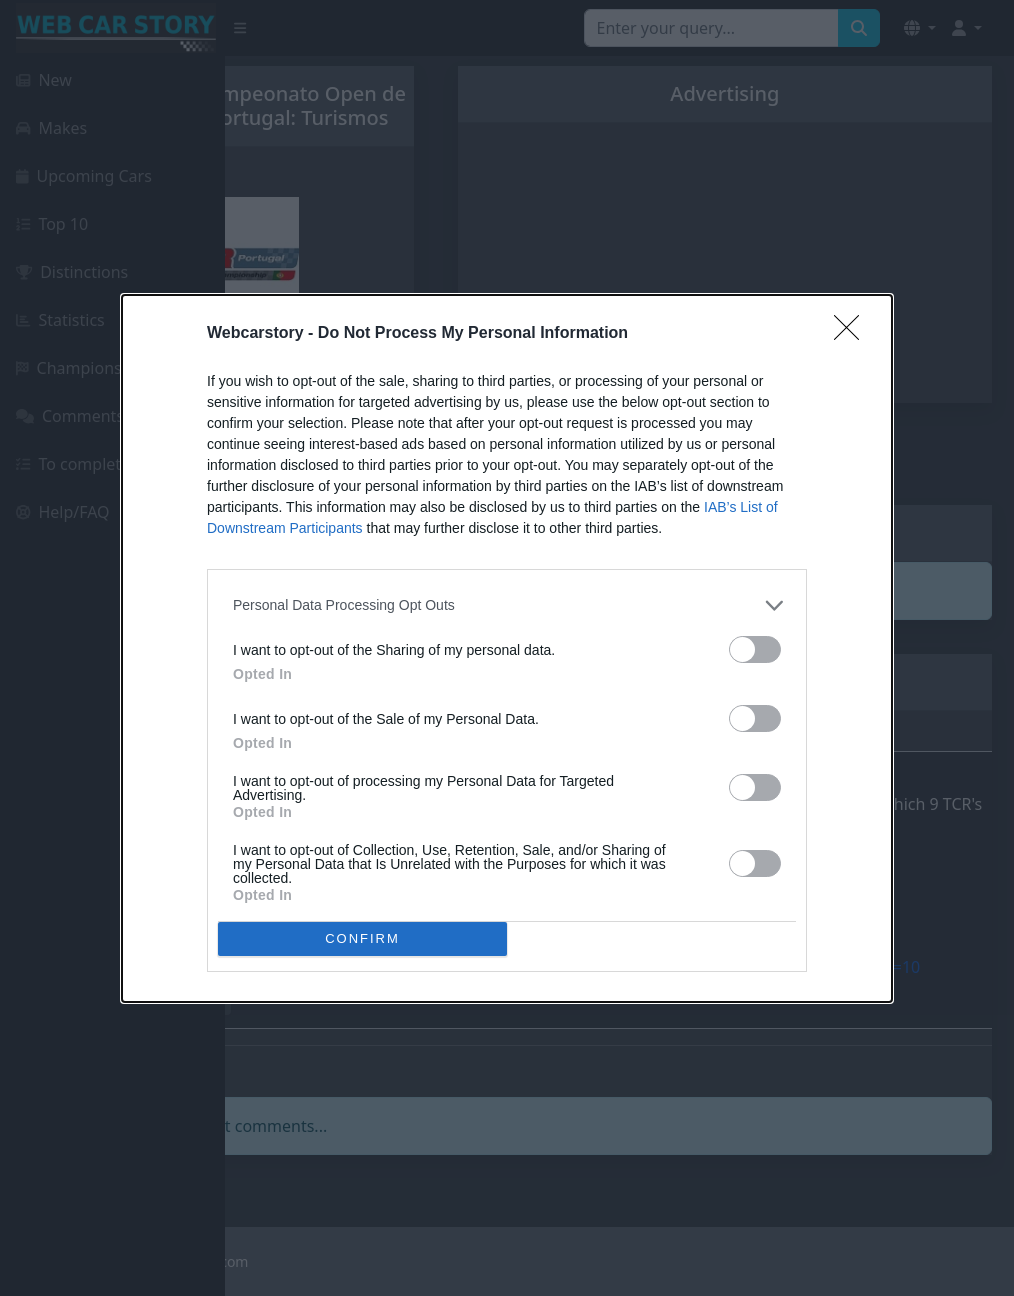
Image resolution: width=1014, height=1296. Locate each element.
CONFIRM (362, 937)
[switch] (755, 649)
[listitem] (507, 605)
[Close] (853, 334)
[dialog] (507, 648)
